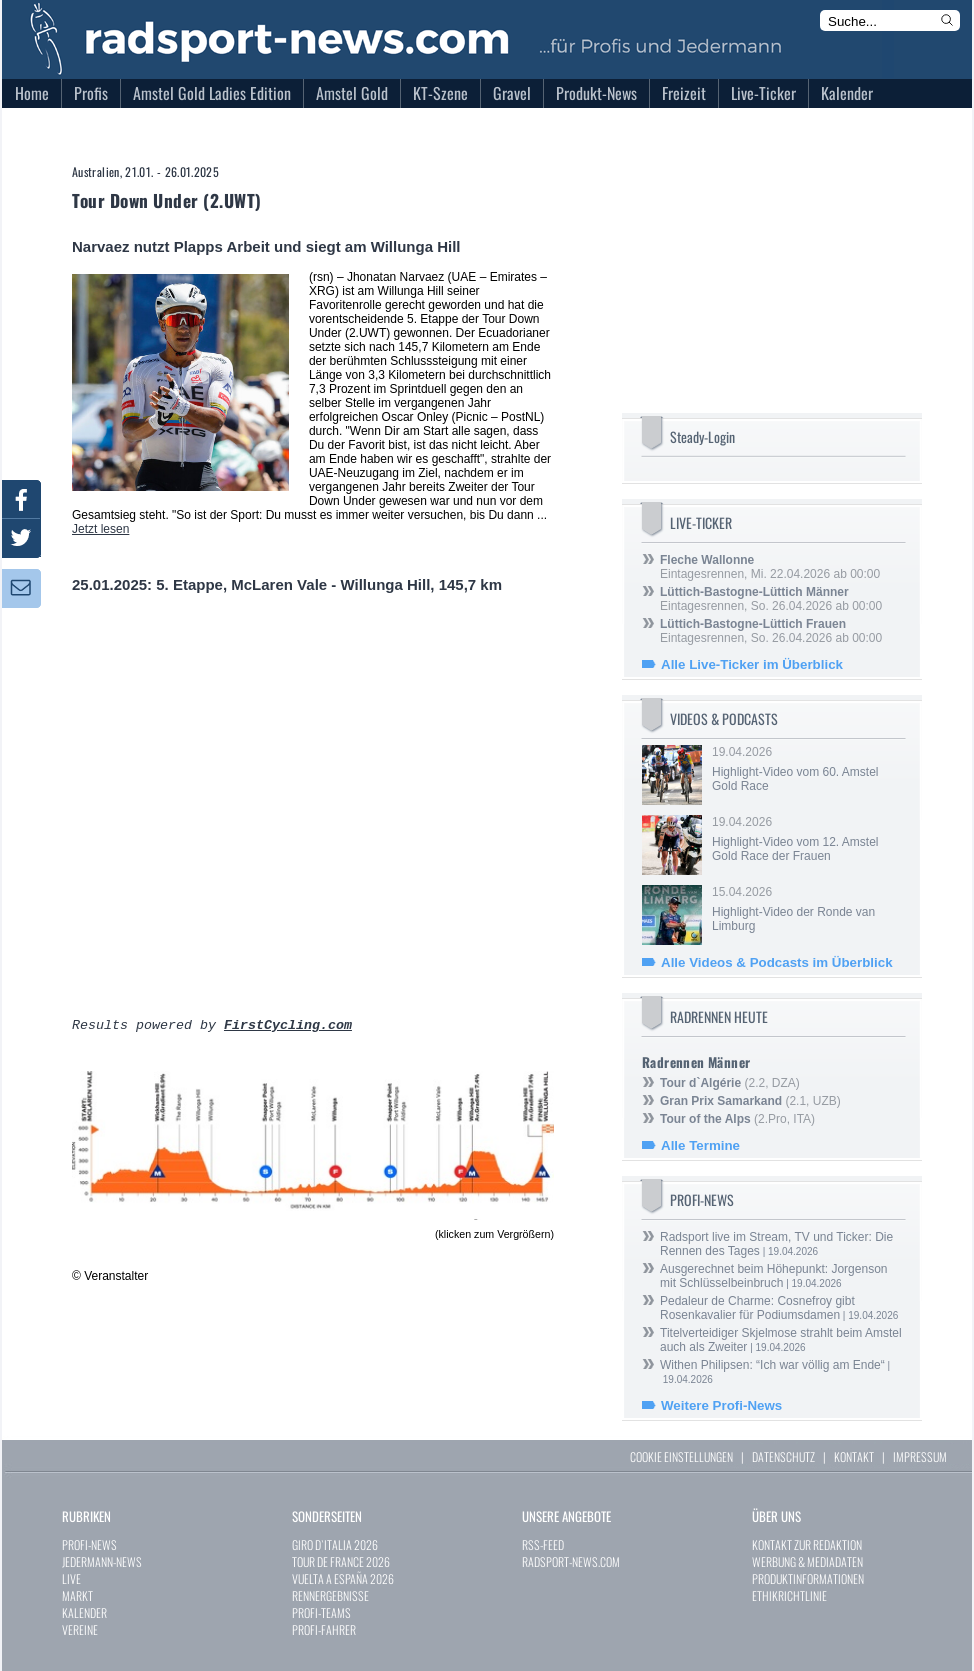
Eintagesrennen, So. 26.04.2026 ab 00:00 (771, 599)
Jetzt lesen (100, 529)
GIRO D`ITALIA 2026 (335, 1544)
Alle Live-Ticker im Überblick (752, 664)
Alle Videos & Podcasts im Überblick (777, 962)
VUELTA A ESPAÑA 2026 (343, 1578)
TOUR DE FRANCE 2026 (341, 1561)
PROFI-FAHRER (324, 1629)
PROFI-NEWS (89, 1544)
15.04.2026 (807, 909)
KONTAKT (854, 1456)
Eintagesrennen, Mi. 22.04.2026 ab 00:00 (770, 567)
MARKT (77, 1595)
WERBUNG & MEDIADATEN (807, 1561)
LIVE (71, 1578)
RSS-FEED (543, 1544)
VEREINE (80, 1629)
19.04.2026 (807, 769)
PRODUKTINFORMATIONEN (808, 1578)
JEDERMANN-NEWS (102, 1561)
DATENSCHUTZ (783, 1456)
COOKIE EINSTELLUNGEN (681, 1456)
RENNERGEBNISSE (330, 1595)
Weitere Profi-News (721, 1405)
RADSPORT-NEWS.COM (571, 1561)
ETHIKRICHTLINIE (789, 1595)
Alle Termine (700, 1145)
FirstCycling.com (288, 1027)
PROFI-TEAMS (321, 1612)
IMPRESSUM (920, 1456)
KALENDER (84, 1612)
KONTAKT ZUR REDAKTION (807, 1544)
